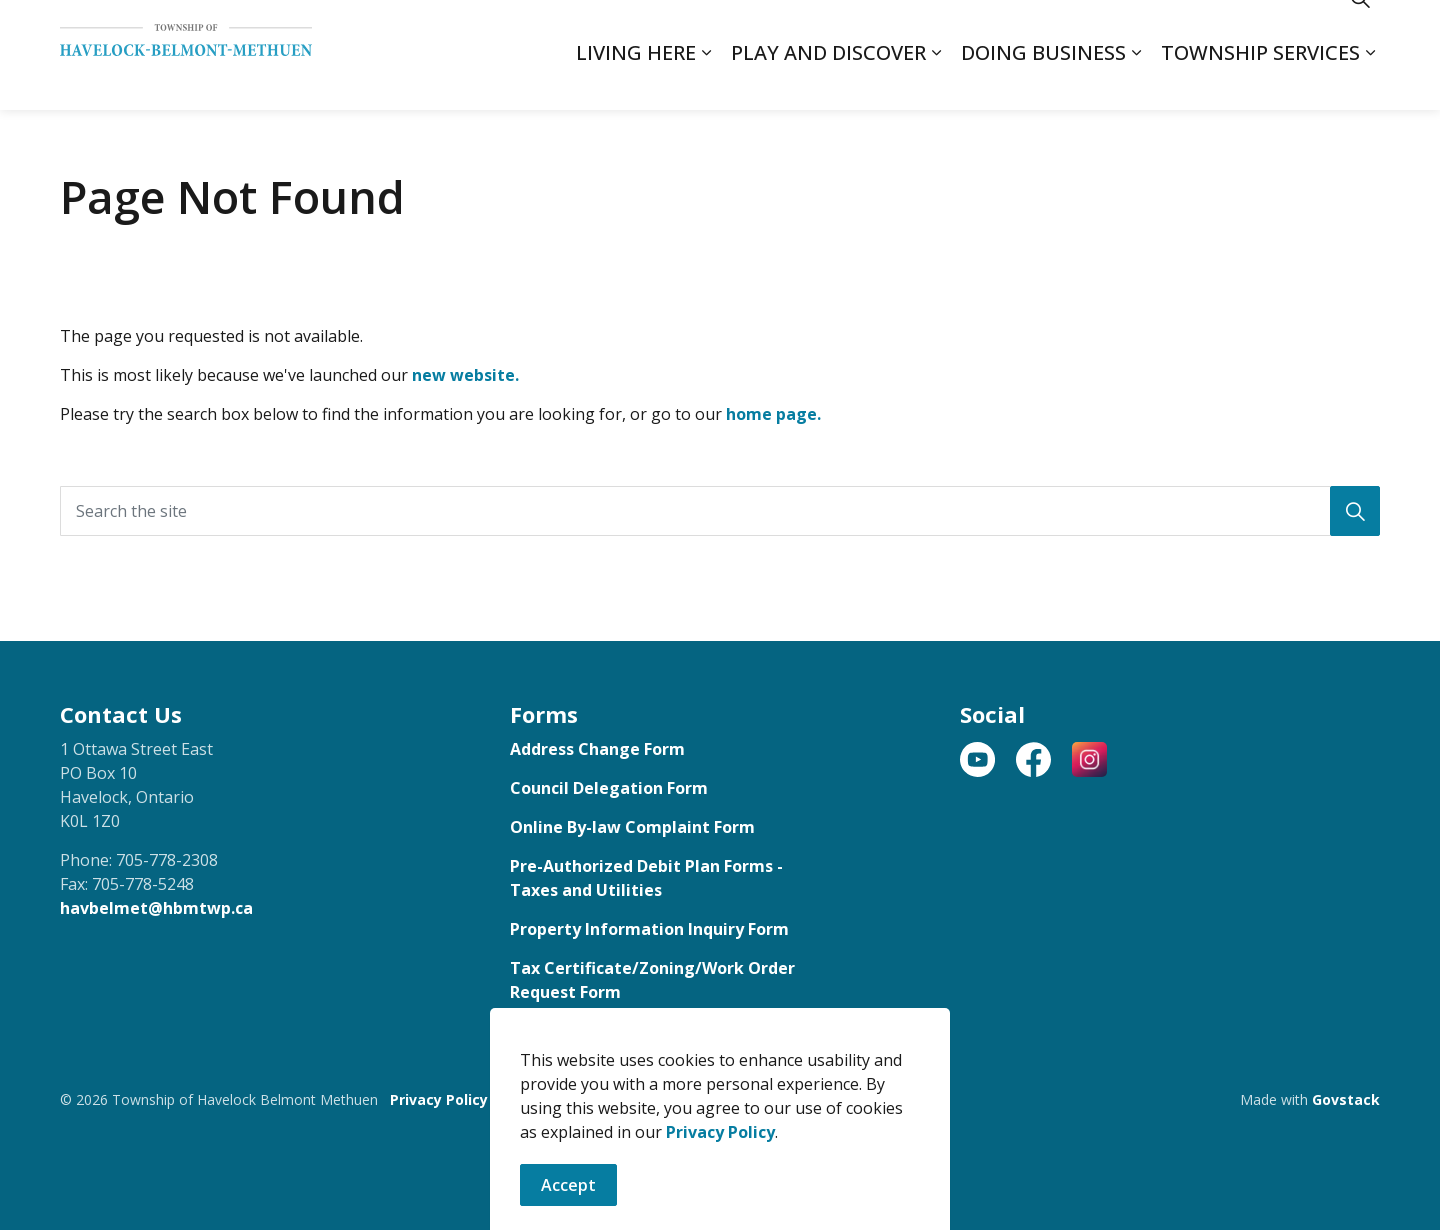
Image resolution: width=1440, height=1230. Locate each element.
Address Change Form (597, 749)
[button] (1355, 511)
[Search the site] (720, 511)
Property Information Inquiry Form (649, 929)
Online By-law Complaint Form (632, 827)
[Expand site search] (1360, 27)
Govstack (1346, 1099)
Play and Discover (828, 82)
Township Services (1260, 82)
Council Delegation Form (609, 788)
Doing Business (1043, 82)
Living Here (636, 82)
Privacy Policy (439, 1099)
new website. (465, 375)
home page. (773, 414)
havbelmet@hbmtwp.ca (156, 908)
